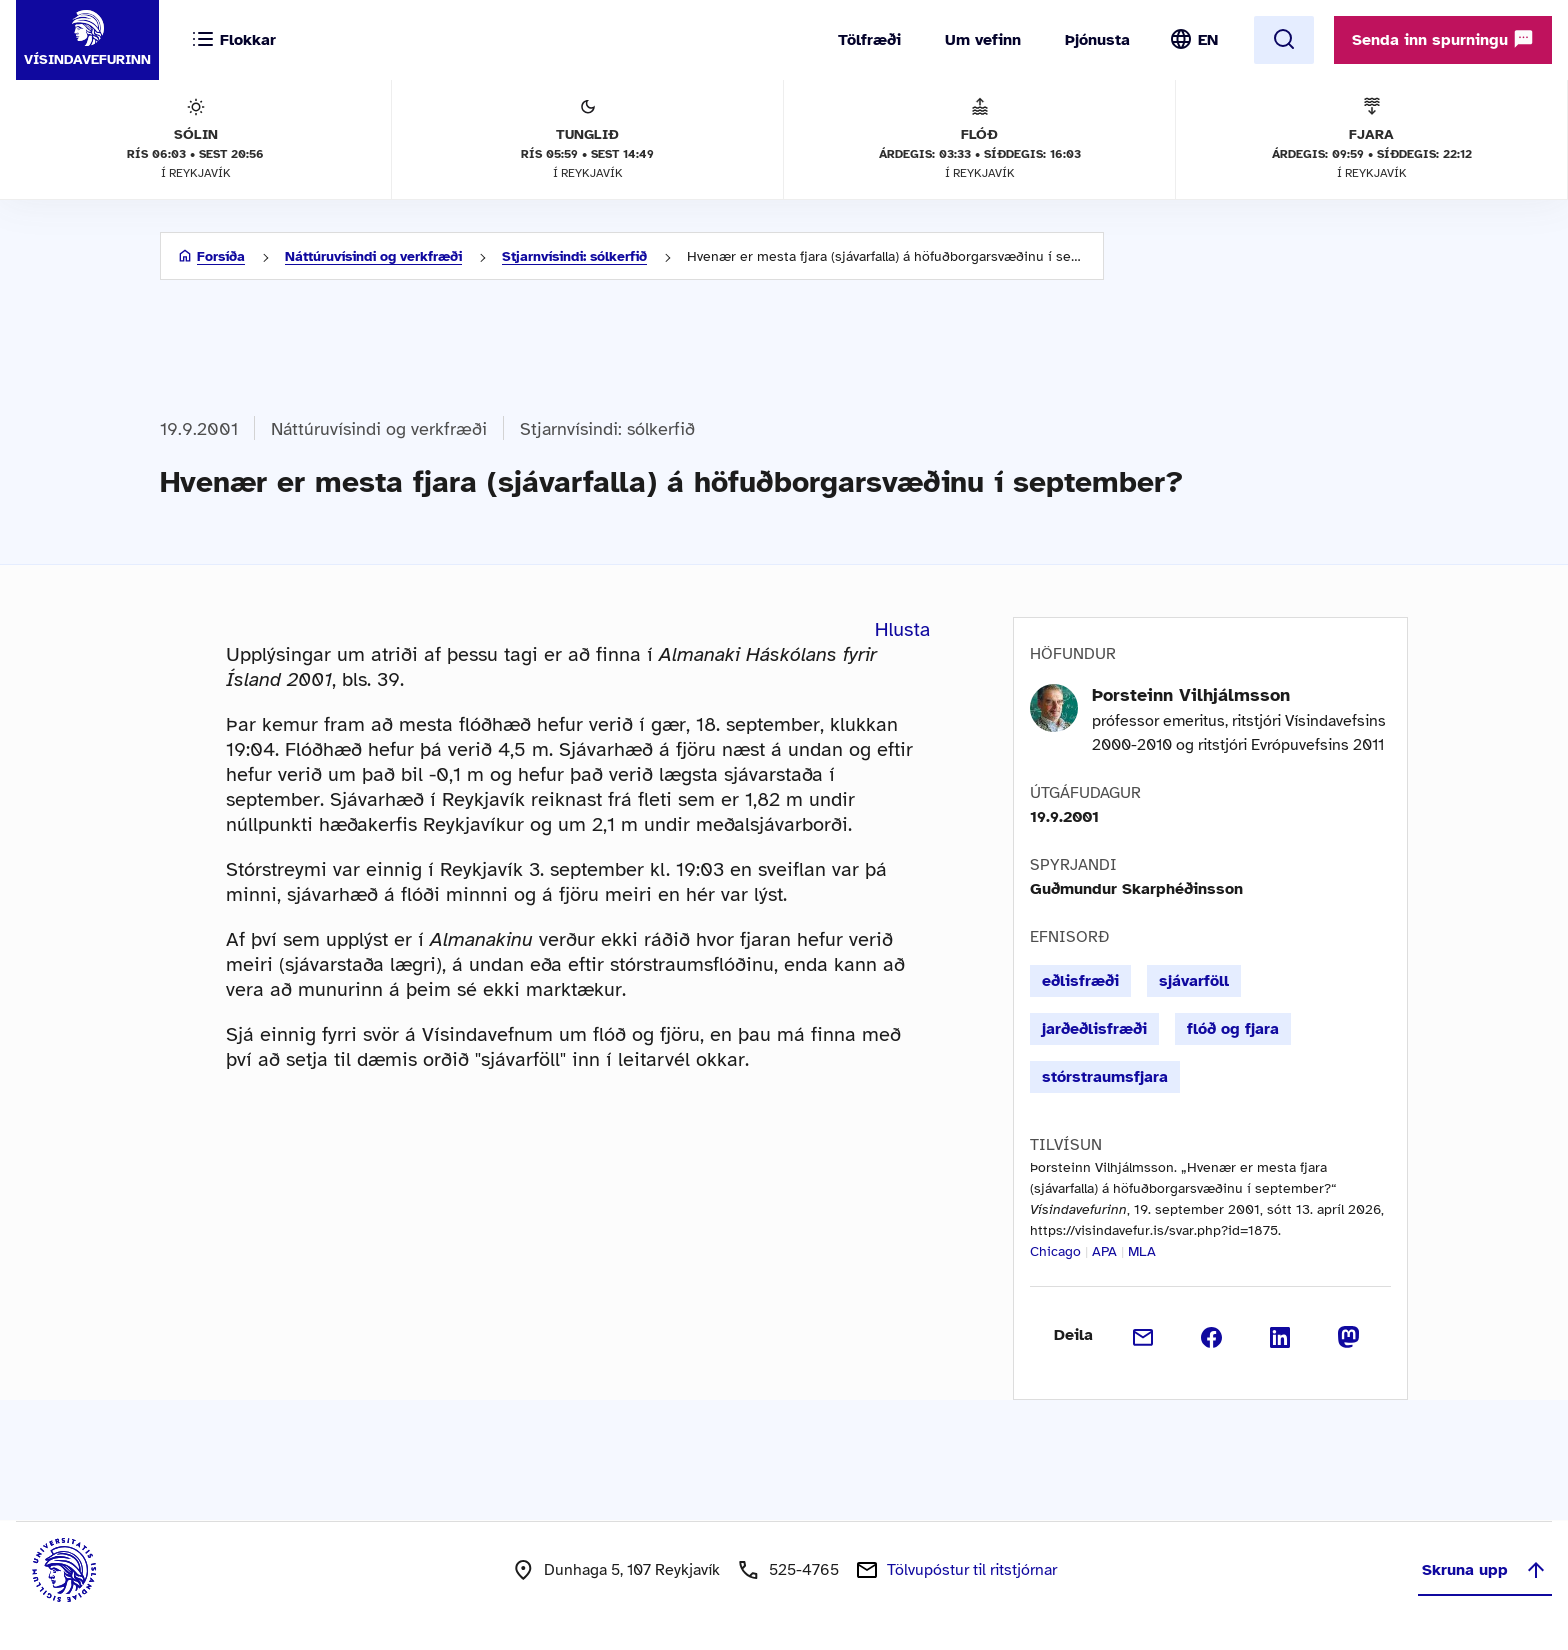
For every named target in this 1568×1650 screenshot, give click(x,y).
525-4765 (804, 1570)
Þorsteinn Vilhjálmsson (1191, 695)
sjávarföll (1194, 981)
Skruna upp (1485, 1570)
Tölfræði (869, 40)
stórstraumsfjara (1105, 1077)
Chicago (1055, 1251)
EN (1208, 40)
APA (1104, 1251)
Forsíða (221, 256)
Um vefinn (983, 40)
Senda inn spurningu (1443, 39)
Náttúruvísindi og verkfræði (373, 256)
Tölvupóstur (972, 1570)
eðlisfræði (1080, 981)
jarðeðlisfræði (1094, 1029)
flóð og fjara (1233, 1029)
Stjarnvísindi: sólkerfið (574, 256)
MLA (1142, 1251)
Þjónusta (1097, 40)
